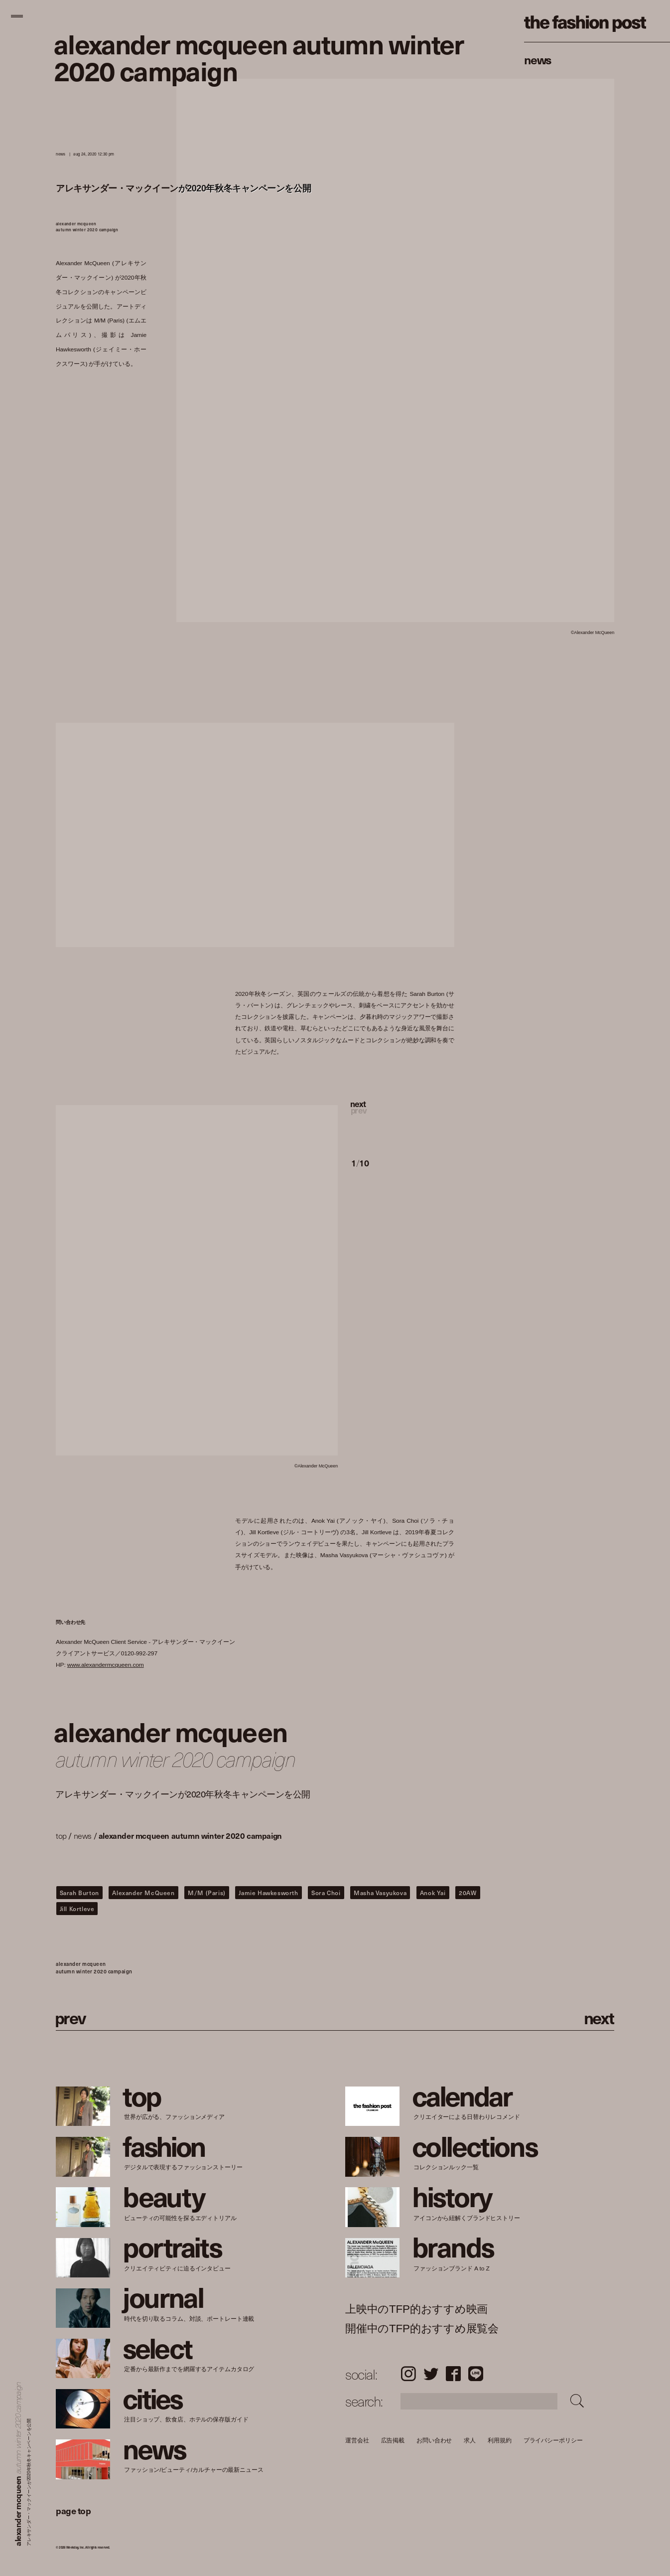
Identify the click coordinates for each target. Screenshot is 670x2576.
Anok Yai (433, 1892)
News (537, 59)
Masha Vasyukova (380, 1892)
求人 (470, 2440)
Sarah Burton (79, 1892)
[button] (402, 1118)
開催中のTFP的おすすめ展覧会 (422, 2329)
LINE (475, 2373)
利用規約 (500, 2440)
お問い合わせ (434, 2440)
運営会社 (357, 2440)
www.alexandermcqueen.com (105, 1664)
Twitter (430, 2373)
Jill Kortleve (77, 1908)
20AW (467, 1892)
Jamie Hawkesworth (268, 1892)
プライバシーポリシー (553, 2440)
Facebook (453, 2373)
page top (73, 2510)
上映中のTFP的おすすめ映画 (416, 2309)
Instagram (408, 2373)
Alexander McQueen (143, 1892)
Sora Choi (325, 1892)
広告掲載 (393, 2440)
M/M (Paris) (207, 1892)
